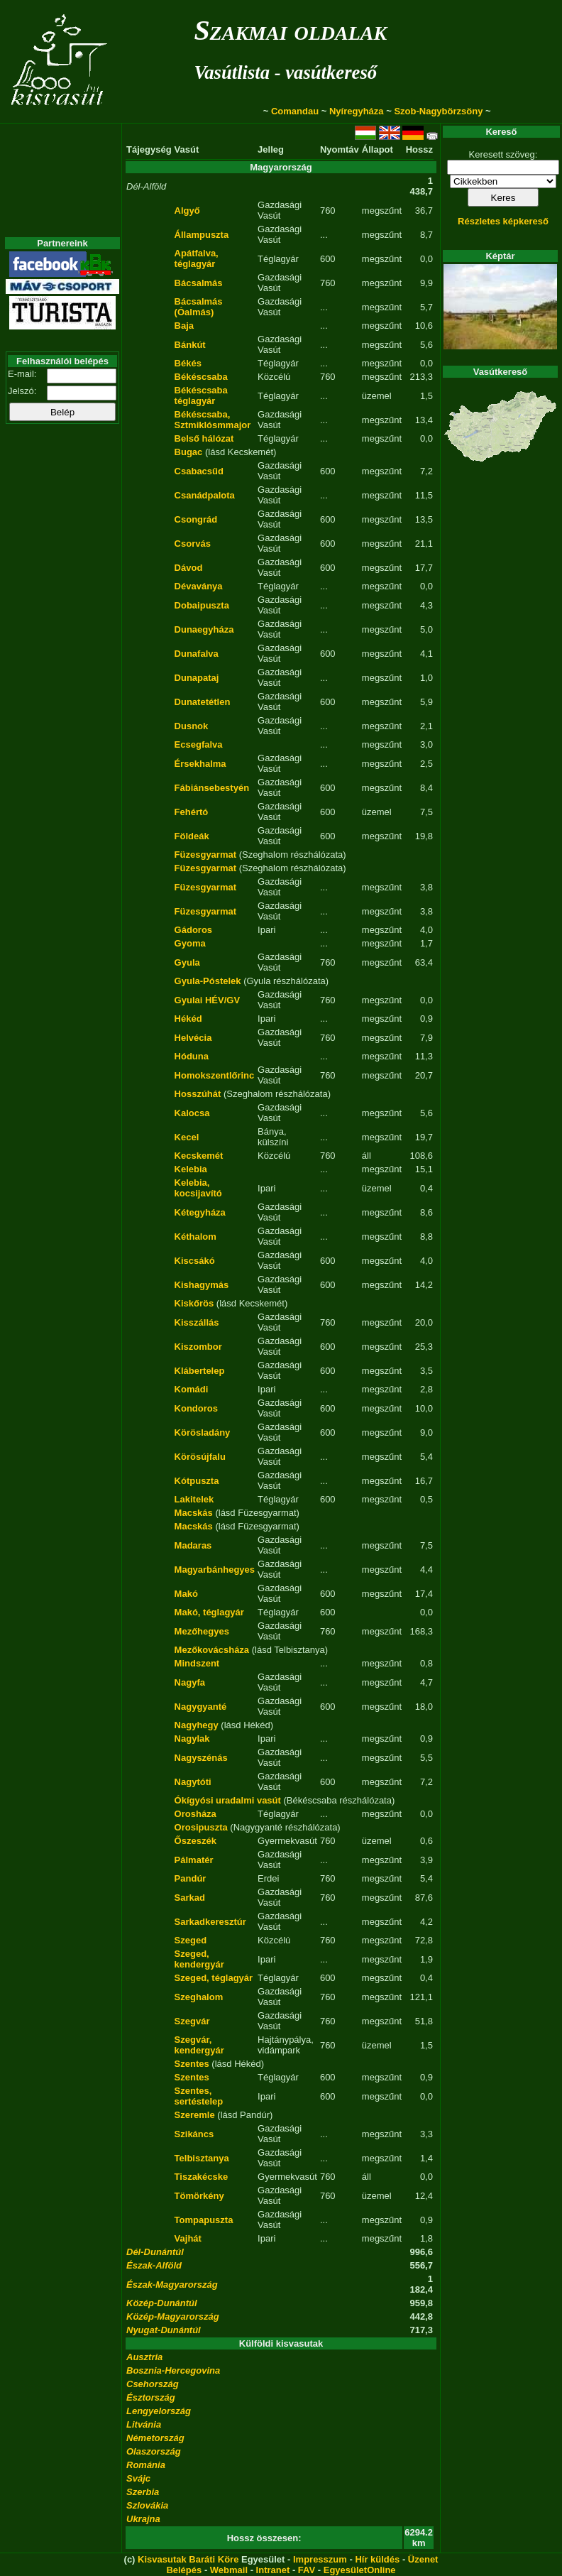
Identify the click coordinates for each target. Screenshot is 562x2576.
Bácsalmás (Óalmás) (199, 306)
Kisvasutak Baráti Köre (188, 2559)
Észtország (150, 2397)
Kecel (187, 1137)
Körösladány (203, 1432)
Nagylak (192, 1738)
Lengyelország (158, 2411)
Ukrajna (143, 2519)
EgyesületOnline (360, 2570)
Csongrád (196, 519)
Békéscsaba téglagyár (201, 395)
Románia (145, 2465)
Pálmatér (194, 1860)
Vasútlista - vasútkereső (285, 72)
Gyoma (190, 943)
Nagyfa (190, 1682)
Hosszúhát (198, 1093)
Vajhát (188, 2238)
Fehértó (192, 812)
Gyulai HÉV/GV (207, 1000)
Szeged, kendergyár (199, 1959)
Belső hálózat (204, 438)
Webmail (229, 2570)
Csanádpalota (205, 495)
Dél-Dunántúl (155, 2252)
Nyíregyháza (356, 111)
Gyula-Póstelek (208, 981)
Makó (186, 1593)
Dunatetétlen (203, 702)
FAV (306, 2570)
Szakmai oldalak (290, 30)
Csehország (152, 2384)
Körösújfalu (200, 1456)
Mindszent (197, 1663)
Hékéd (188, 1018)
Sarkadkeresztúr (210, 1921)
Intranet (273, 2570)
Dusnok (192, 726)
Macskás (194, 1512)
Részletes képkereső (503, 221)
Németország (155, 2438)
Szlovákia (147, 2505)
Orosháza (195, 1813)
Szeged (191, 1940)
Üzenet (423, 2559)
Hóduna (192, 1056)
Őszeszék (195, 1840)
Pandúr (190, 1878)
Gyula (187, 962)
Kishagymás (202, 1284)
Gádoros (193, 929)
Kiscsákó (195, 1260)
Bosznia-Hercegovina (173, 2370)
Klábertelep (200, 1370)
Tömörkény (199, 2195)
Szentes (192, 2063)
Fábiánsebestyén (212, 787)
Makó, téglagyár (209, 1612)
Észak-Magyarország (172, 2284)
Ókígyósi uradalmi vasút (228, 1800)
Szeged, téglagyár (214, 1977)
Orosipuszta (201, 1827)
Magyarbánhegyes (215, 1569)
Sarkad (190, 1897)
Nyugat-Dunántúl (163, 2330)
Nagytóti (193, 1782)
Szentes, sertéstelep (199, 2096)
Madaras (193, 1545)
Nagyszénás (201, 1757)
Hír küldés (377, 2559)
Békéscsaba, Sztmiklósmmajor (213, 419)
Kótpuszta (197, 1480)
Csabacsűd (199, 471)
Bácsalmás (199, 283)
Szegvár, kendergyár (199, 2045)
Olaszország (153, 2451)
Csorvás (193, 543)
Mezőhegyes (202, 1631)
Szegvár (192, 2021)
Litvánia (143, 2424)
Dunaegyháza (204, 629)
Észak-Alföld (154, 2265)
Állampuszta (202, 234)
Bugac (189, 452)
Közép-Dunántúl (161, 2303)
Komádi (192, 1389)
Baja (184, 325)
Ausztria (144, 2357)
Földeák (192, 836)
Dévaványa (199, 586)
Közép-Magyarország (172, 2316)
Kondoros (196, 1408)
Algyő (187, 210)
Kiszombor (198, 1346)
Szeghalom (199, 1997)
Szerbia (142, 2492)
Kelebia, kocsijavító (198, 1188)
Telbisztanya (202, 2158)
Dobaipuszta (202, 605)
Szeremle (195, 2115)
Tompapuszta (204, 2220)
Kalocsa (192, 1113)
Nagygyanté (201, 1706)
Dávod (189, 567)
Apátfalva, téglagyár (197, 258)
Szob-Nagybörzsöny (438, 111)
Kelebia (191, 1169)
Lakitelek (194, 1499)
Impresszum (320, 2559)
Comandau (295, 111)
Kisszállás (197, 1322)
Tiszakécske (201, 2176)
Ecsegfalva (199, 744)
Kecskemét (199, 1155)
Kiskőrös (194, 1303)
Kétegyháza (200, 1212)
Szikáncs (194, 2134)
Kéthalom (195, 1236)
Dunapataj (197, 677)
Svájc (138, 2478)
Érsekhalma (200, 763)
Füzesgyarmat (205, 854)
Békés (188, 363)
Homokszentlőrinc (215, 1075)
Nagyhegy (197, 1725)
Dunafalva (197, 653)
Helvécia (193, 1037)
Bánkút (190, 344)
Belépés (184, 2570)
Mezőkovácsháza (212, 1649)
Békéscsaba (201, 376)
